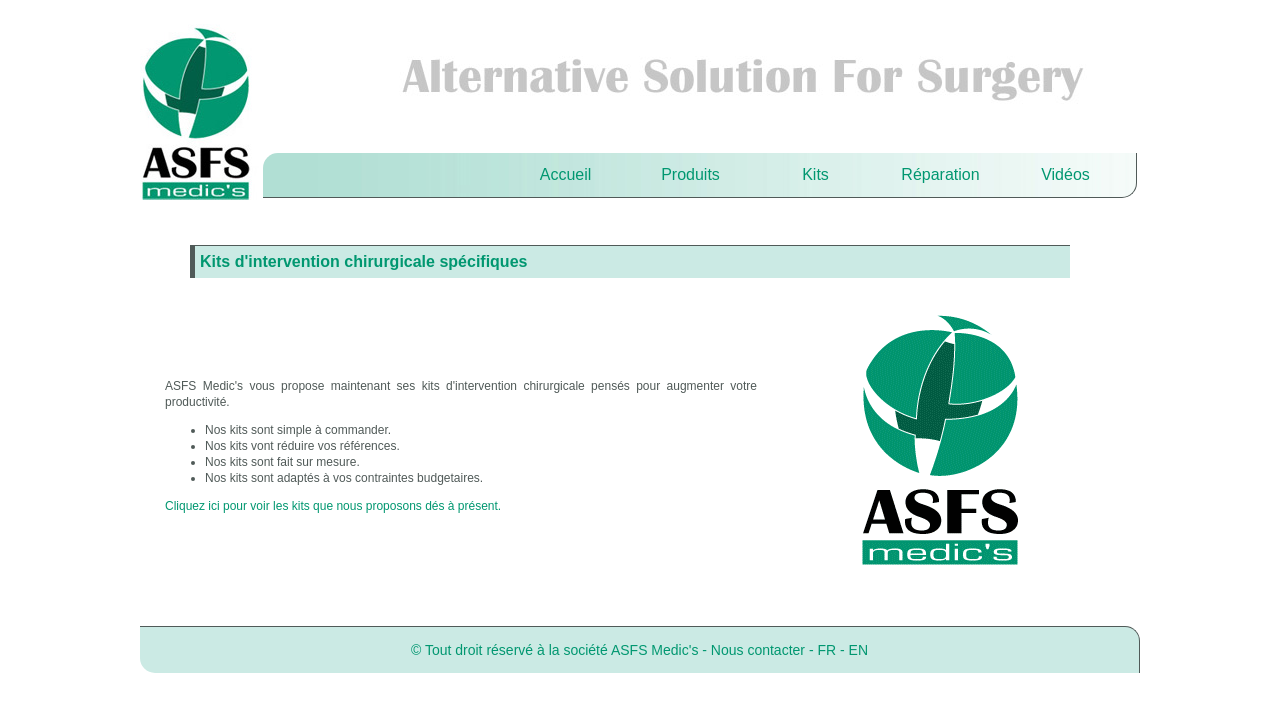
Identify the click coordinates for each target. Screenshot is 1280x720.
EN (858, 650)
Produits (690, 174)
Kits (815, 174)
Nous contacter (758, 650)
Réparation (940, 174)
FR (826, 650)
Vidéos (1065, 174)
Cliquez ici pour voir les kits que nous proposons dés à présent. (333, 506)
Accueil (566, 174)
